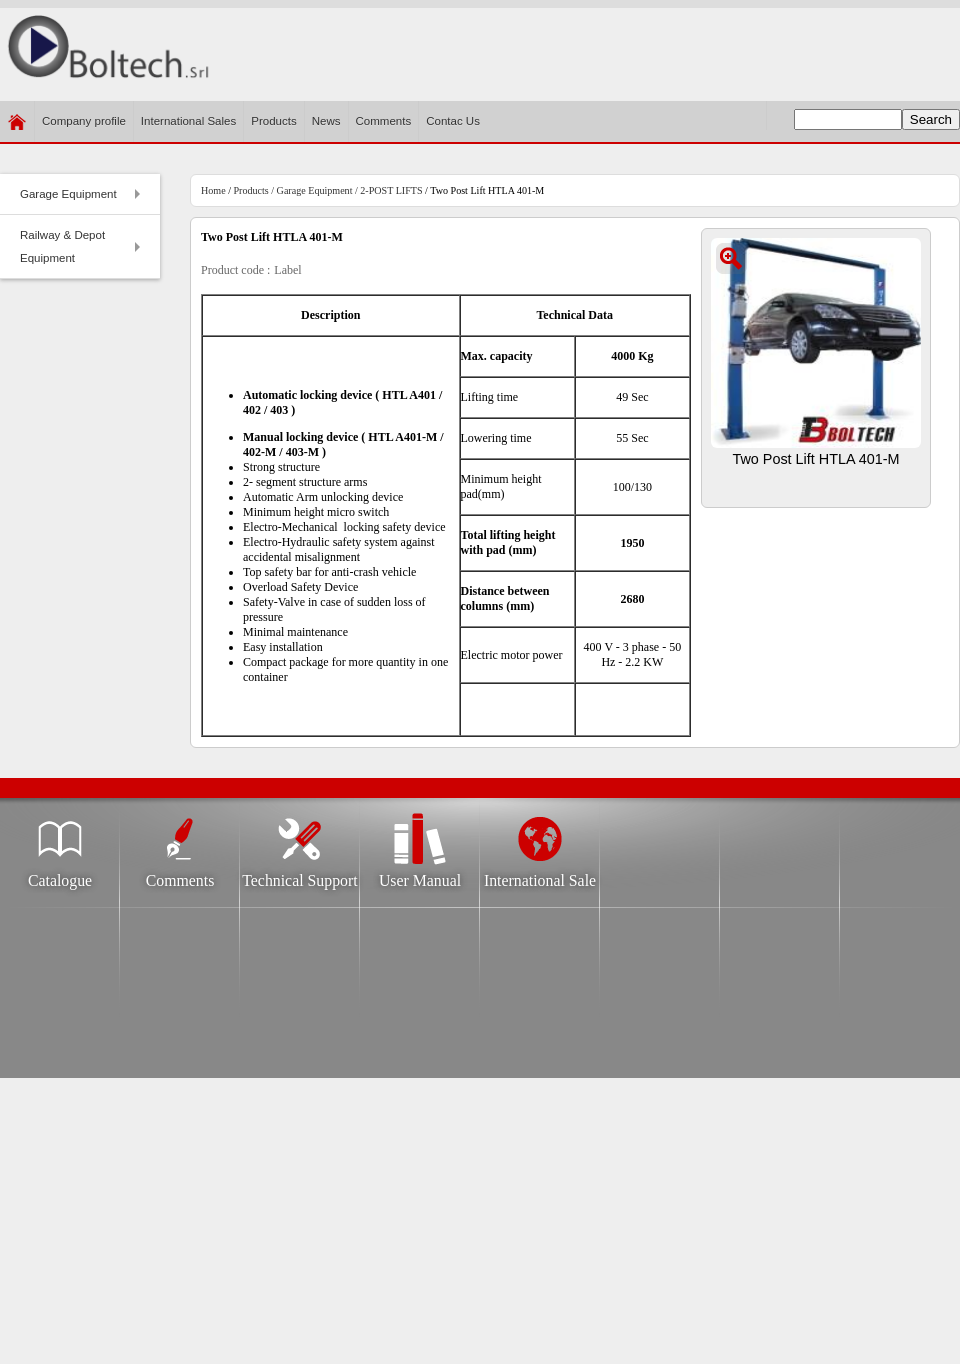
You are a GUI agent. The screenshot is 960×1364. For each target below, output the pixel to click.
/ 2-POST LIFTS (387, 190)
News (326, 121)
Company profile (84, 128)
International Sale (540, 875)
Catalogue (60, 875)
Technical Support (299, 875)
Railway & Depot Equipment (83, 246)
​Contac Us (453, 121)
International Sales (188, 121)
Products (273, 121)
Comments (384, 121)
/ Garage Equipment (311, 190)
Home (213, 190)
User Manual (420, 875)
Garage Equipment (83, 199)
